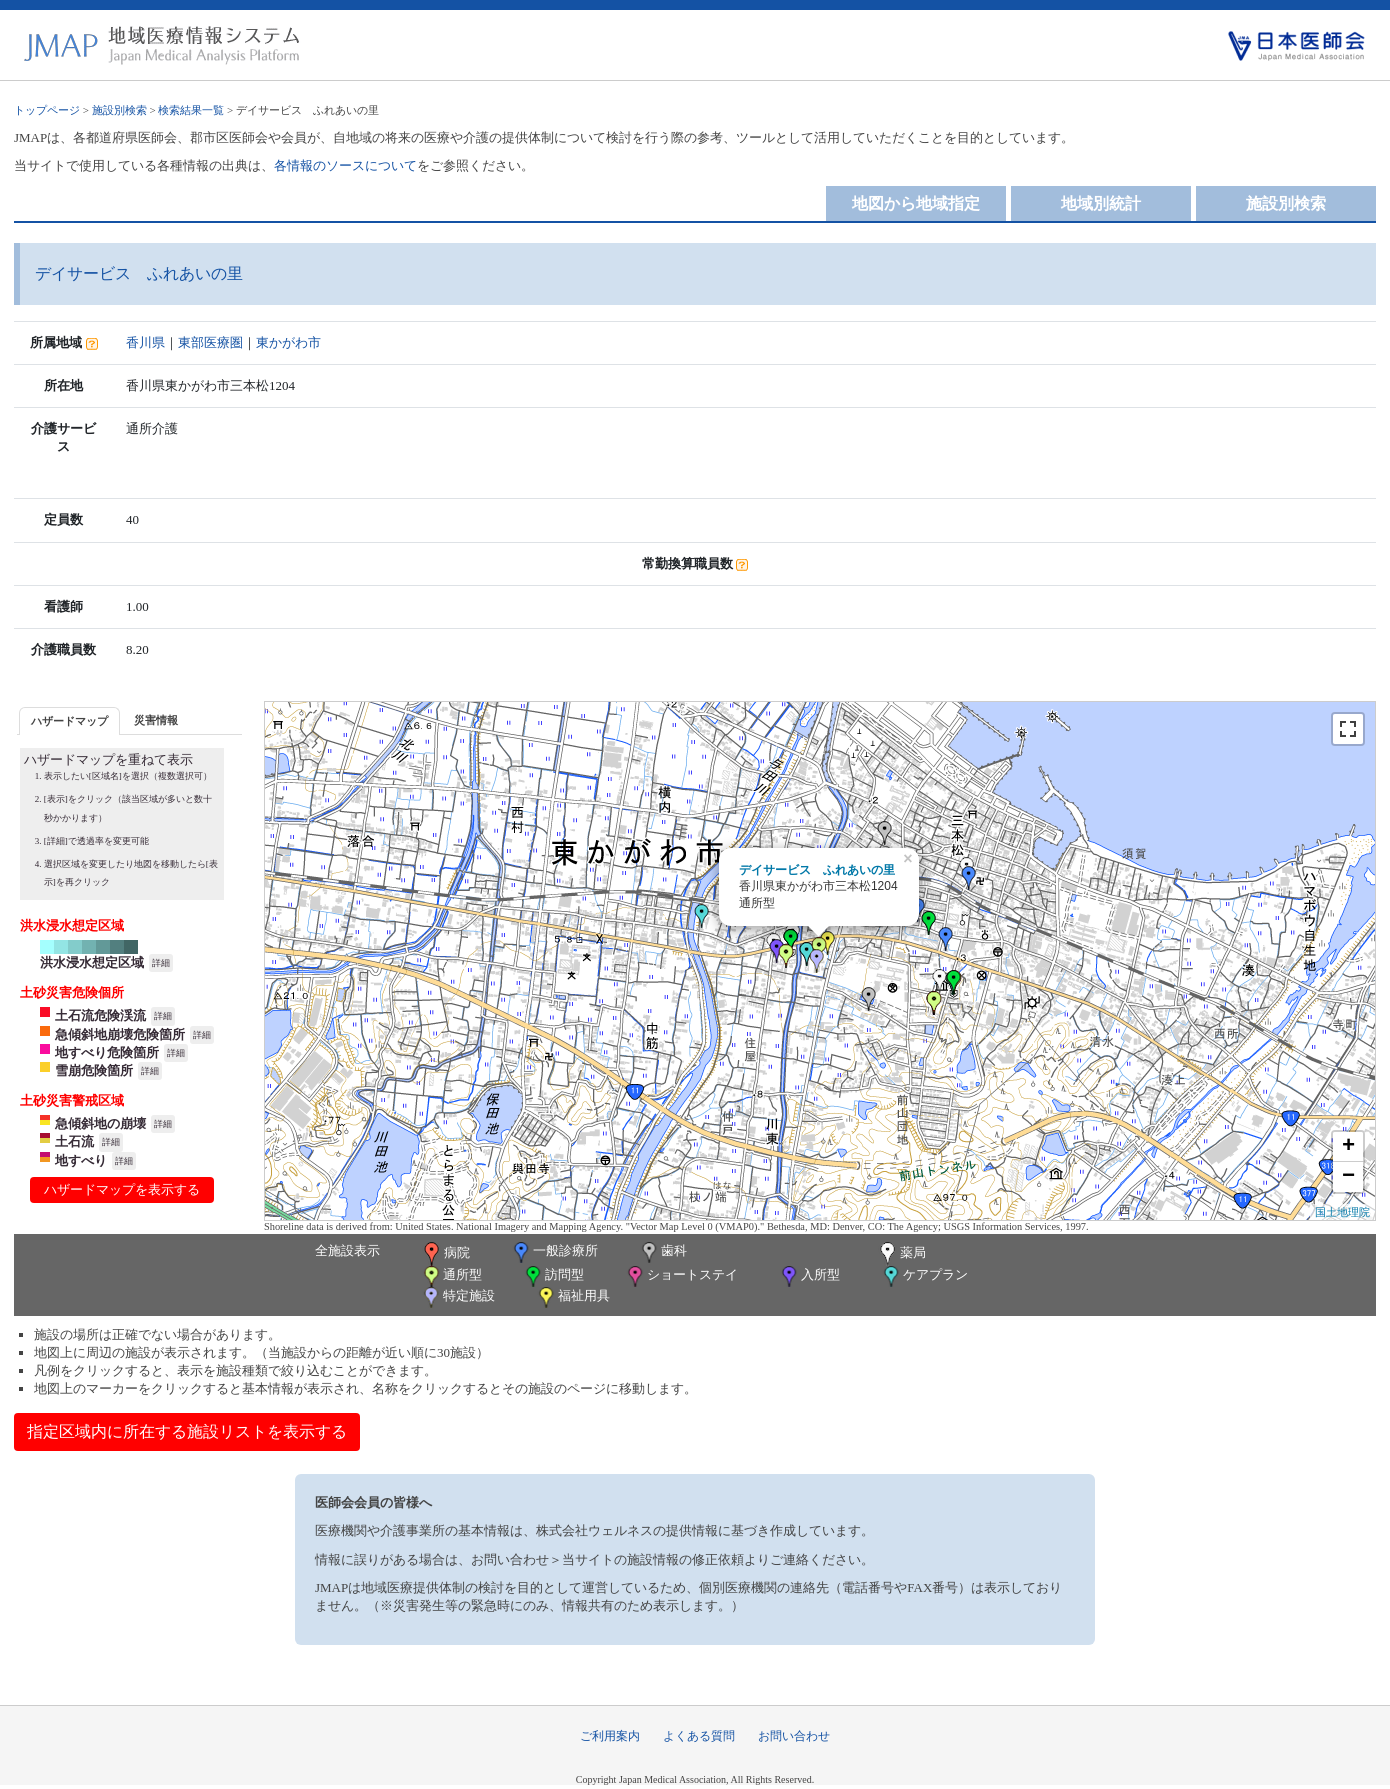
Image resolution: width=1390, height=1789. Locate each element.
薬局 (901, 1254)
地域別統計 (1101, 203)
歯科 (662, 1252)
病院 (445, 1254)
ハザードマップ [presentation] (69, 721)
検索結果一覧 (191, 110)
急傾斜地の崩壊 (100, 1123)
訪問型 (553, 1276)
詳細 (161, 963)
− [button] (1348, 1177)
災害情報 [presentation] (156, 720)
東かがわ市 (288, 342)
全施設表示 (347, 1250)
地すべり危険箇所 (107, 1052)
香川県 (145, 342)
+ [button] (1348, 1147)
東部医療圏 (210, 342)
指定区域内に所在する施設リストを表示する (187, 1431)
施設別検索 (119, 110)
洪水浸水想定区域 (92, 962)
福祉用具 (572, 1297)
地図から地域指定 (916, 203)
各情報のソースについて (345, 165)
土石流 (74, 1141)
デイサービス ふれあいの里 (817, 870)
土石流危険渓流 (100, 1015)
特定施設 (457, 1297)
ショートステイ (681, 1276)
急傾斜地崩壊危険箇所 (120, 1034)
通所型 (451, 1276)
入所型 (809, 1276)
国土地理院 (1342, 1212)
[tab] (69, 720)
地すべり (81, 1160)
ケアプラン (924, 1276)
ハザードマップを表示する (122, 1189)
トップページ (47, 110)
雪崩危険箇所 (94, 1070)
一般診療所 (554, 1252)
